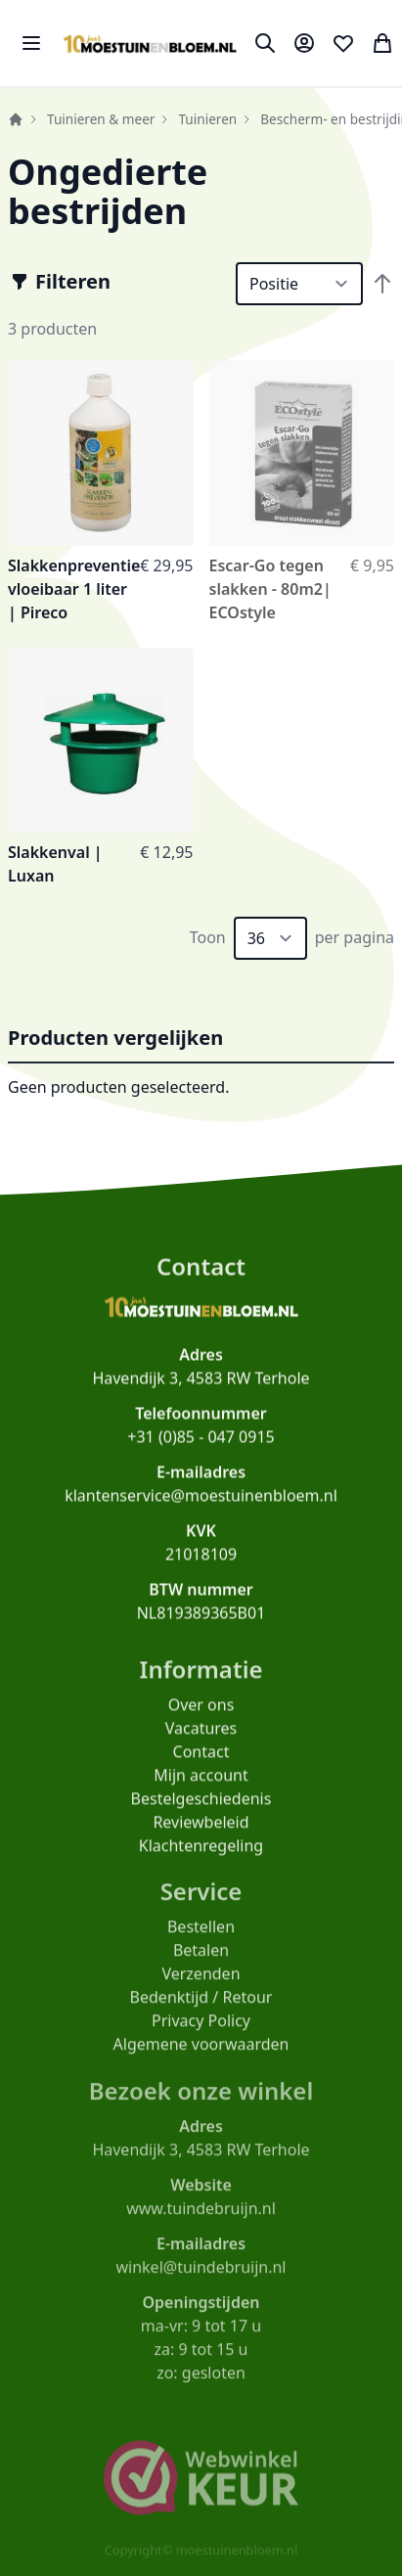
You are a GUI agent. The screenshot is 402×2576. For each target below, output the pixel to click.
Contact (201, 1758)
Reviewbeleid (200, 1828)
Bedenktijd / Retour (201, 2006)
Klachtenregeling (201, 1852)
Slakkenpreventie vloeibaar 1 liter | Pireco (74, 589)
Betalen (201, 1959)
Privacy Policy (201, 2030)
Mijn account (200, 1781)
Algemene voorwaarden (201, 2053)
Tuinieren (207, 119)
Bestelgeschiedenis (201, 1805)
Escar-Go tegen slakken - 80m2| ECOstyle (270, 589)
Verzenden (200, 1983)
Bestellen (201, 1936)
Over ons (201, 1711)
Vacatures (201, 1734)
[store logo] (150, 43)
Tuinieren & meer (101, 119)
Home (15, 119)
